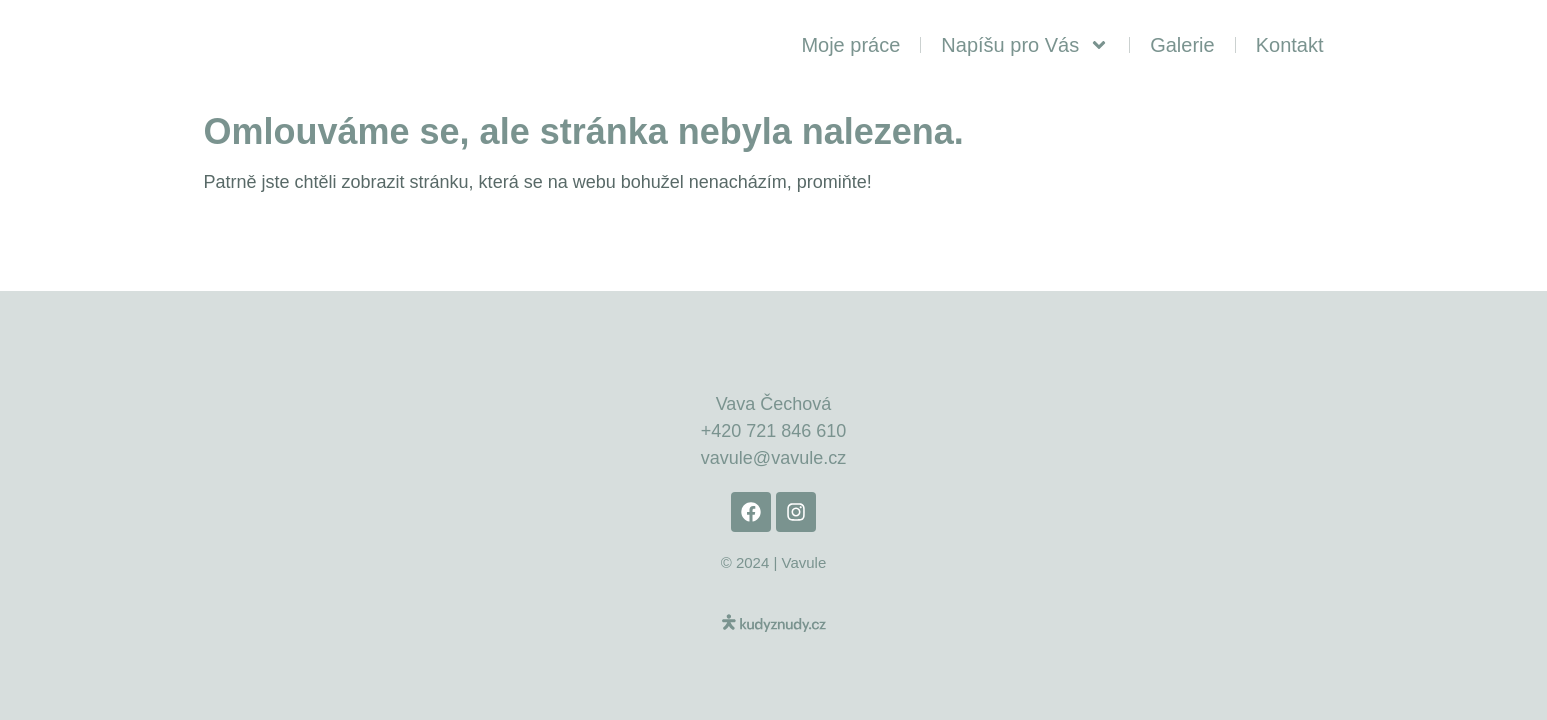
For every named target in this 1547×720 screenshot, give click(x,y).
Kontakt (1290, 45)
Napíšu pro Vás (1025, 45)
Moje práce (850, 45)
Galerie (1182, 45)
